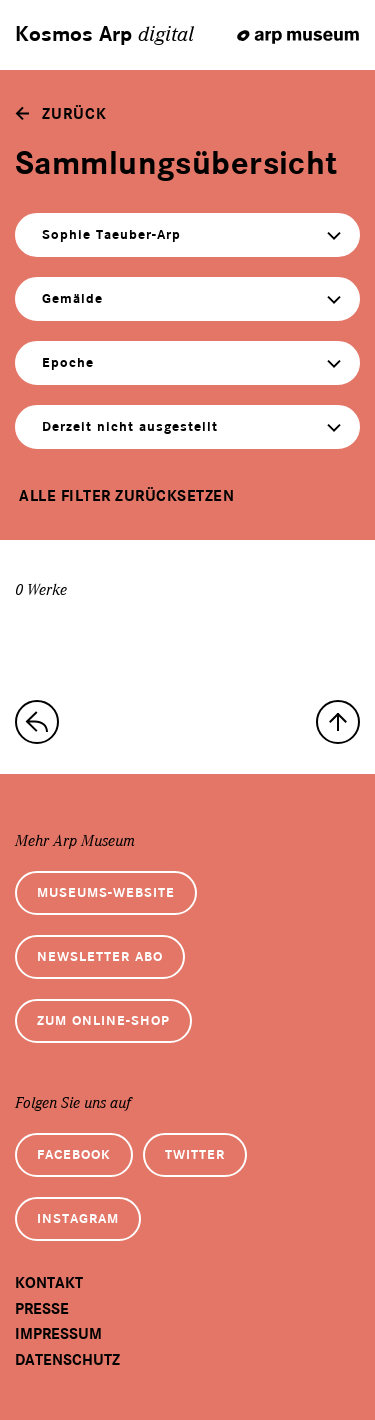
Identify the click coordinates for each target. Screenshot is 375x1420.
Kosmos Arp (104, 35)
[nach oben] (338, 722)
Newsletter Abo (100, 956)
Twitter (195, 1154)
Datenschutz (67, 1360)
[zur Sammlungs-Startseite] (37, 722)
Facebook (74, 1154)
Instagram (78, 1218)
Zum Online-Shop (103, 1020)
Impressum (58, 1334)
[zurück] (61, 114)
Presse (42, 1309)
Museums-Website (106, 892)
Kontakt (49, 1283)
